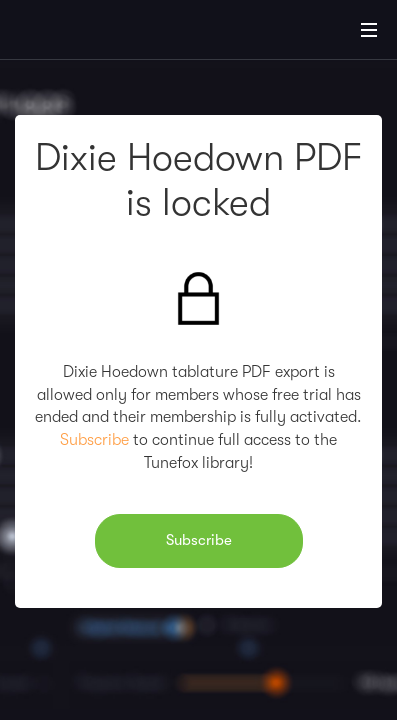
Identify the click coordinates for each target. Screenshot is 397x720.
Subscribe (94, 440)
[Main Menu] (369, 30)
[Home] (80, 33)
